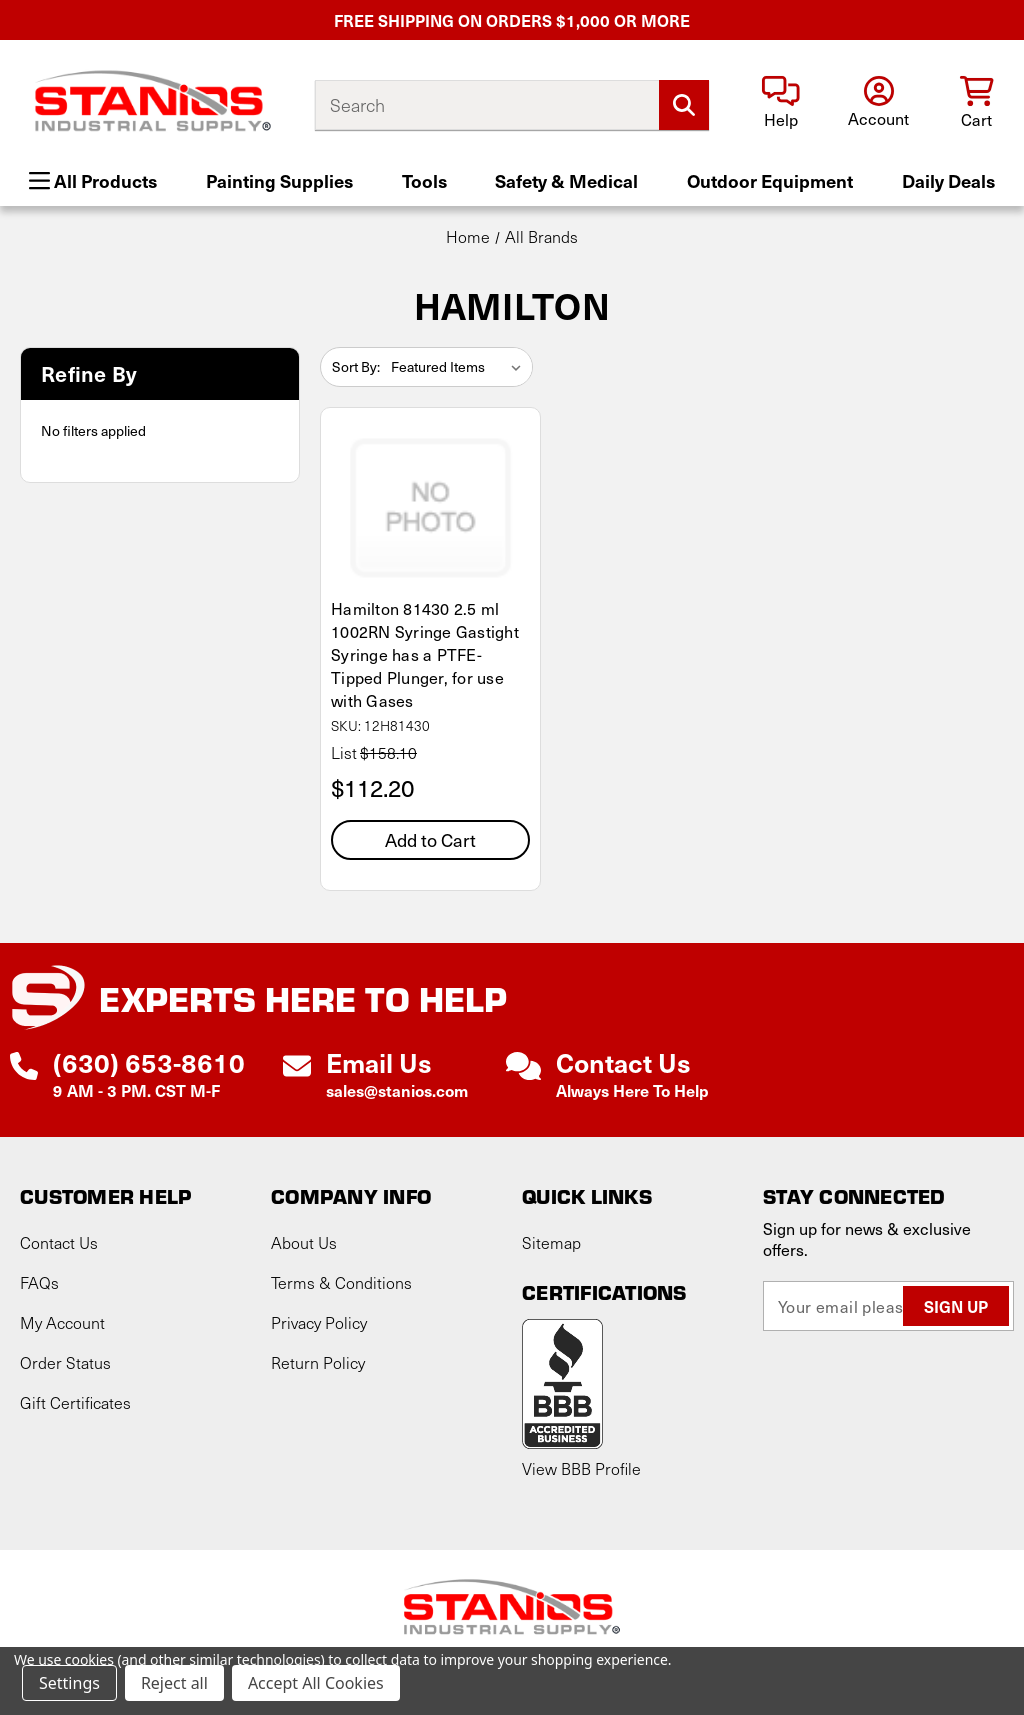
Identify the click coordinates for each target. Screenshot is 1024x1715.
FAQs (39, 1282)
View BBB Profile (581, 1468)
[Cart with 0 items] (976, 103)
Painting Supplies (279, 180)
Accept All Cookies (316, 1683)
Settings (69, 1683)
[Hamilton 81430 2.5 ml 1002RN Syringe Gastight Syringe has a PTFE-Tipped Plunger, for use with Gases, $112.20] (430, 507)
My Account (62, 1322)
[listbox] (460, 367)
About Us (304, 1242)
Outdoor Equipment (770, 180)
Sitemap (551, 1242)
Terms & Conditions (341, 1282)
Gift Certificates (75, 1402)
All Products (93, 180)
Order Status (65, 1362)
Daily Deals (948, 180)
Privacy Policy (319, 1322)
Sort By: (356, 366)
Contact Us (59, 1242)
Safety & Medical (566, 180)
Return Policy (318, 1362)
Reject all (174, 1683)
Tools (424, 180)
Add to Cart (430, 839)
